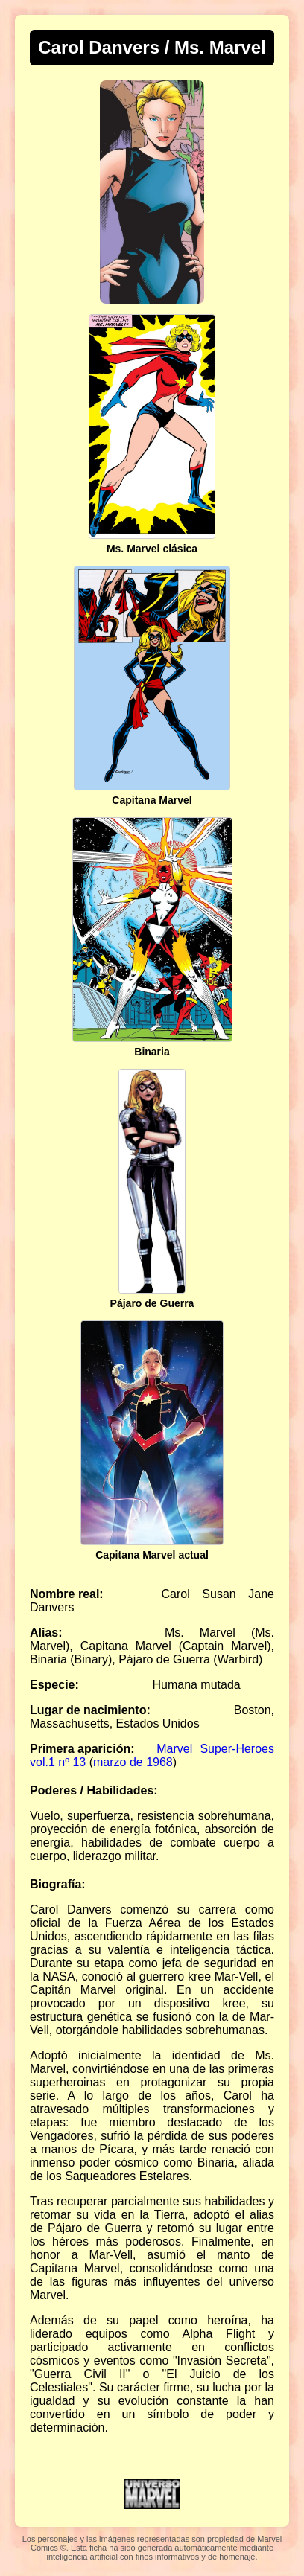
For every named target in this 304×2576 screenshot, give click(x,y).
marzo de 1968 (133, 1762)
